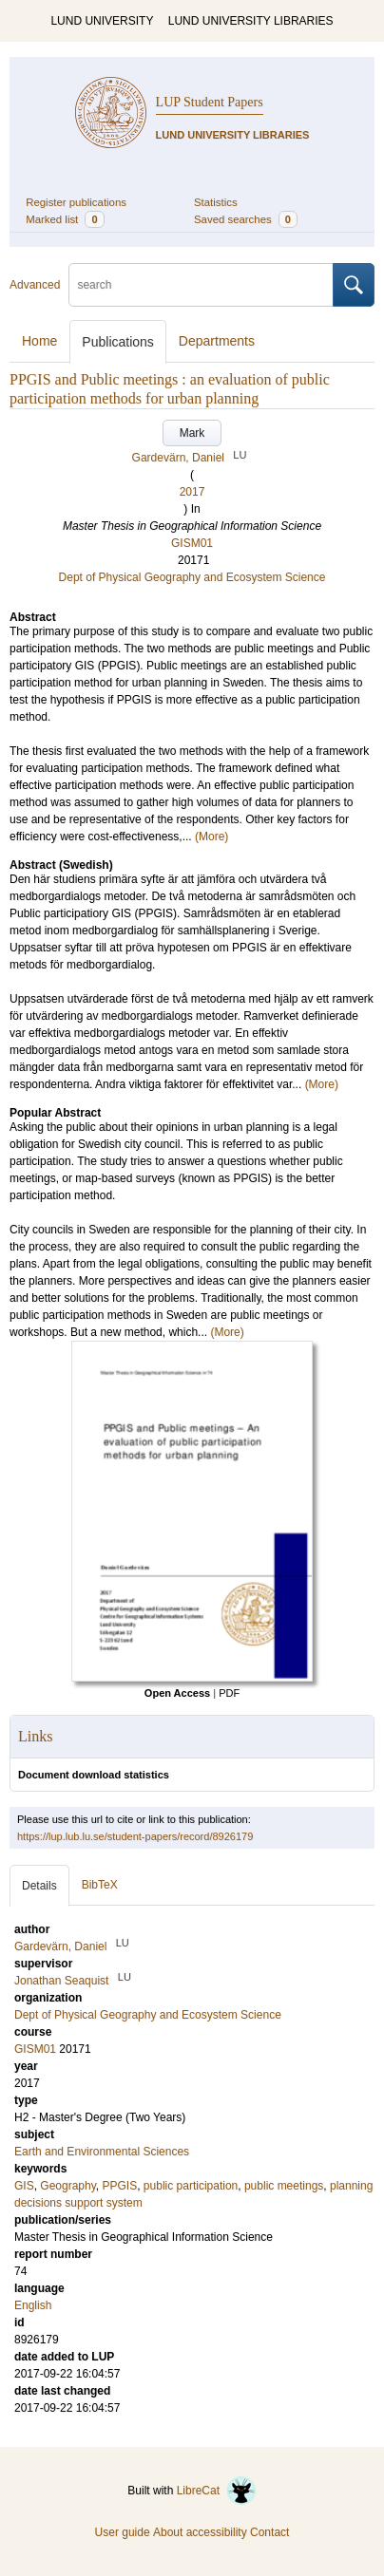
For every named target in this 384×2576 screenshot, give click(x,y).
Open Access (177, 1693)
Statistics (216, 202)
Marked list (65, 219)
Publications (118, 341)
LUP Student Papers (209, 102)
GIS (24, 2185)
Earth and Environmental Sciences (101, 2151)
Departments (217, 340)
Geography (67, 2185)
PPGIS (120, 2185)
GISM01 (192, 543)
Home (39, 340)
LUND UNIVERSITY (101, 21)
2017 (192, 491)
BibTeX (100, 1884)
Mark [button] (192, 433)
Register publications (76, 202)
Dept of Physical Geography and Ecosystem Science (192, 577)
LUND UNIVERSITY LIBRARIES (251, 21)
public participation (191, 2185)
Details (39, 1885)
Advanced (35, 284)
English (32, 2305)
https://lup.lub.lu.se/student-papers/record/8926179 (135, 1836)
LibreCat (217, 2490)
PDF (229, 1693)
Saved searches (246, 219)
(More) (211, 836)
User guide (122, 2532)
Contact (269, 2532)
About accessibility (200, 2532)
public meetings (283, 2185)
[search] (201, 285)
